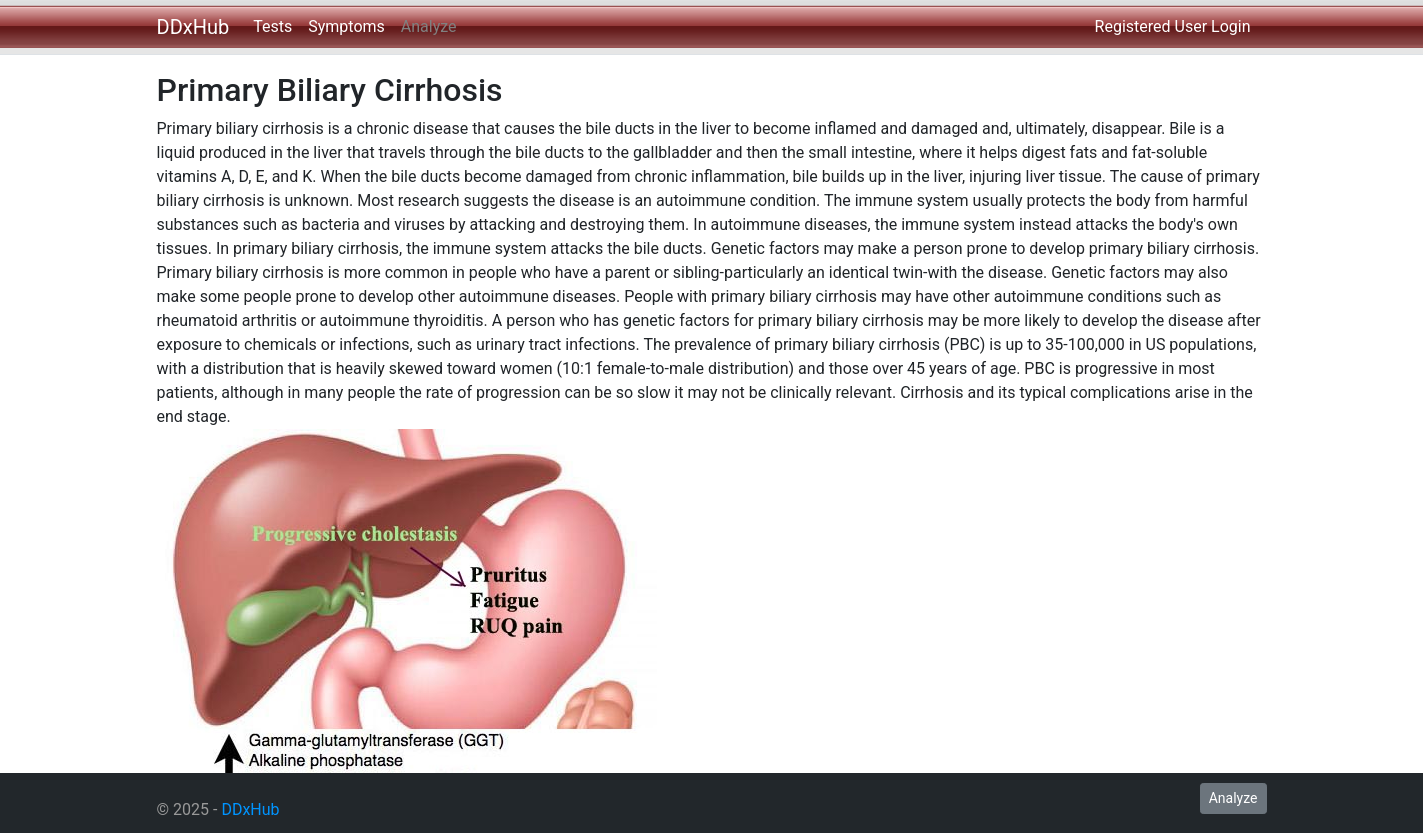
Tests (272, 26)
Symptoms (346, 26)
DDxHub (193, 27)
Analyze (429, 26)
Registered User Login (1173, 26)
